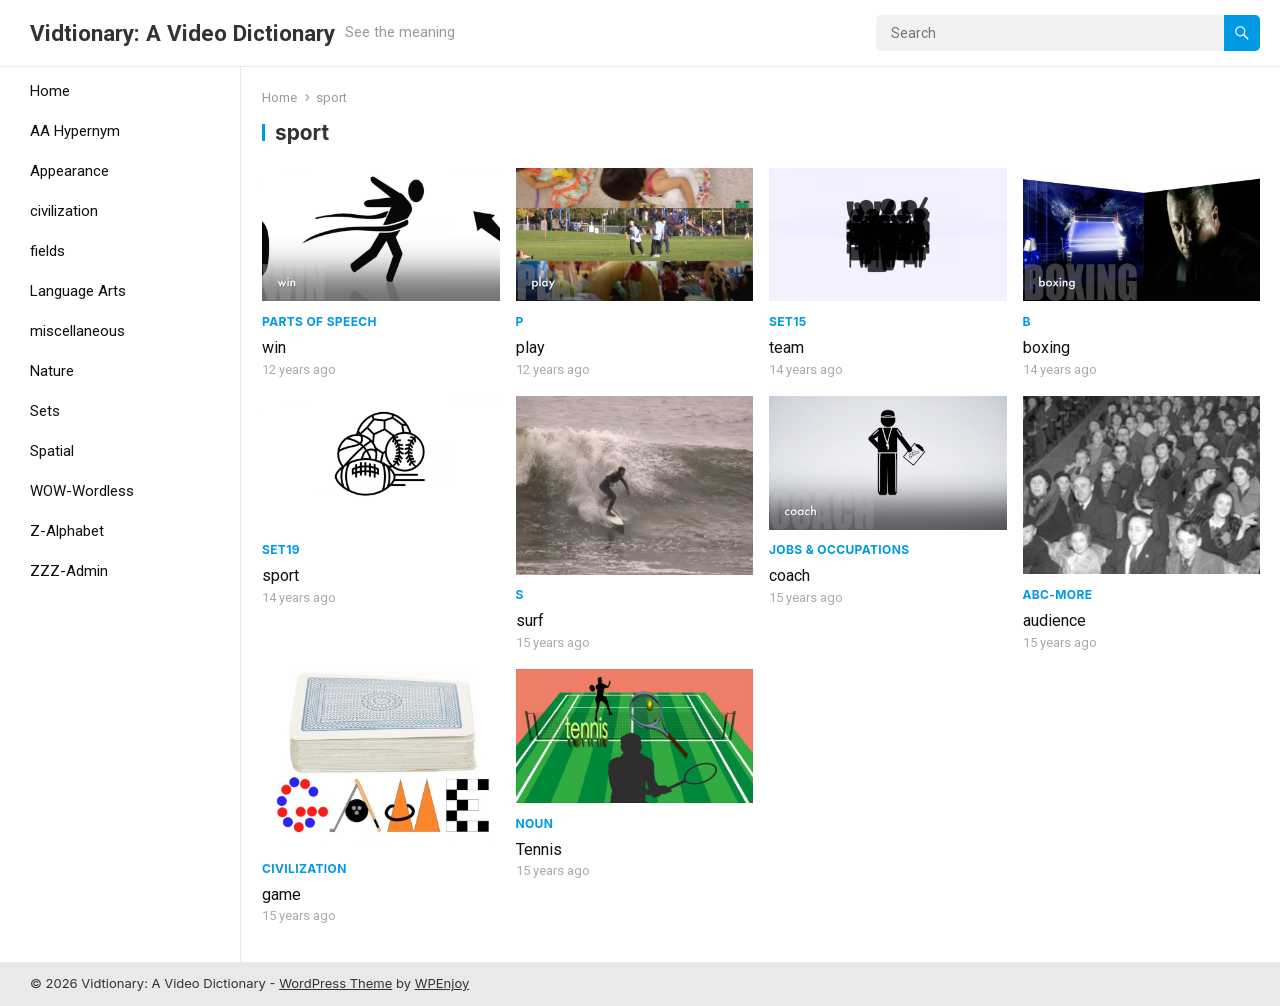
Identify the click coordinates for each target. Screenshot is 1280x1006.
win (274, 347)
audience (1054, 620)
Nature (52, 371)
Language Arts (78, 291)
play (530, 347)
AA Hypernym (75, 131)
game (281, 894)
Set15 (788, 321)
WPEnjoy (442, 983)
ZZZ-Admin (69, 571)
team (786, 347)
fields (47, 251)
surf (530, 620)
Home (50, 91)
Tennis (539, 849)
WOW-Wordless (82, 491)
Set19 (281, 549)
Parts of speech (319, 321)
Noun (535, 823)
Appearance (69, 171)
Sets (45, 411)
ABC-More (1058, 594)
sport (280, 575)
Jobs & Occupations (839, 549)
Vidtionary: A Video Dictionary (182, 33)
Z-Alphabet (67, 531)
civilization (64, 211)
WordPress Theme (335, 983)
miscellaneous (77, 331)
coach (789, 575)
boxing (1046, 347)
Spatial (52, 451)
